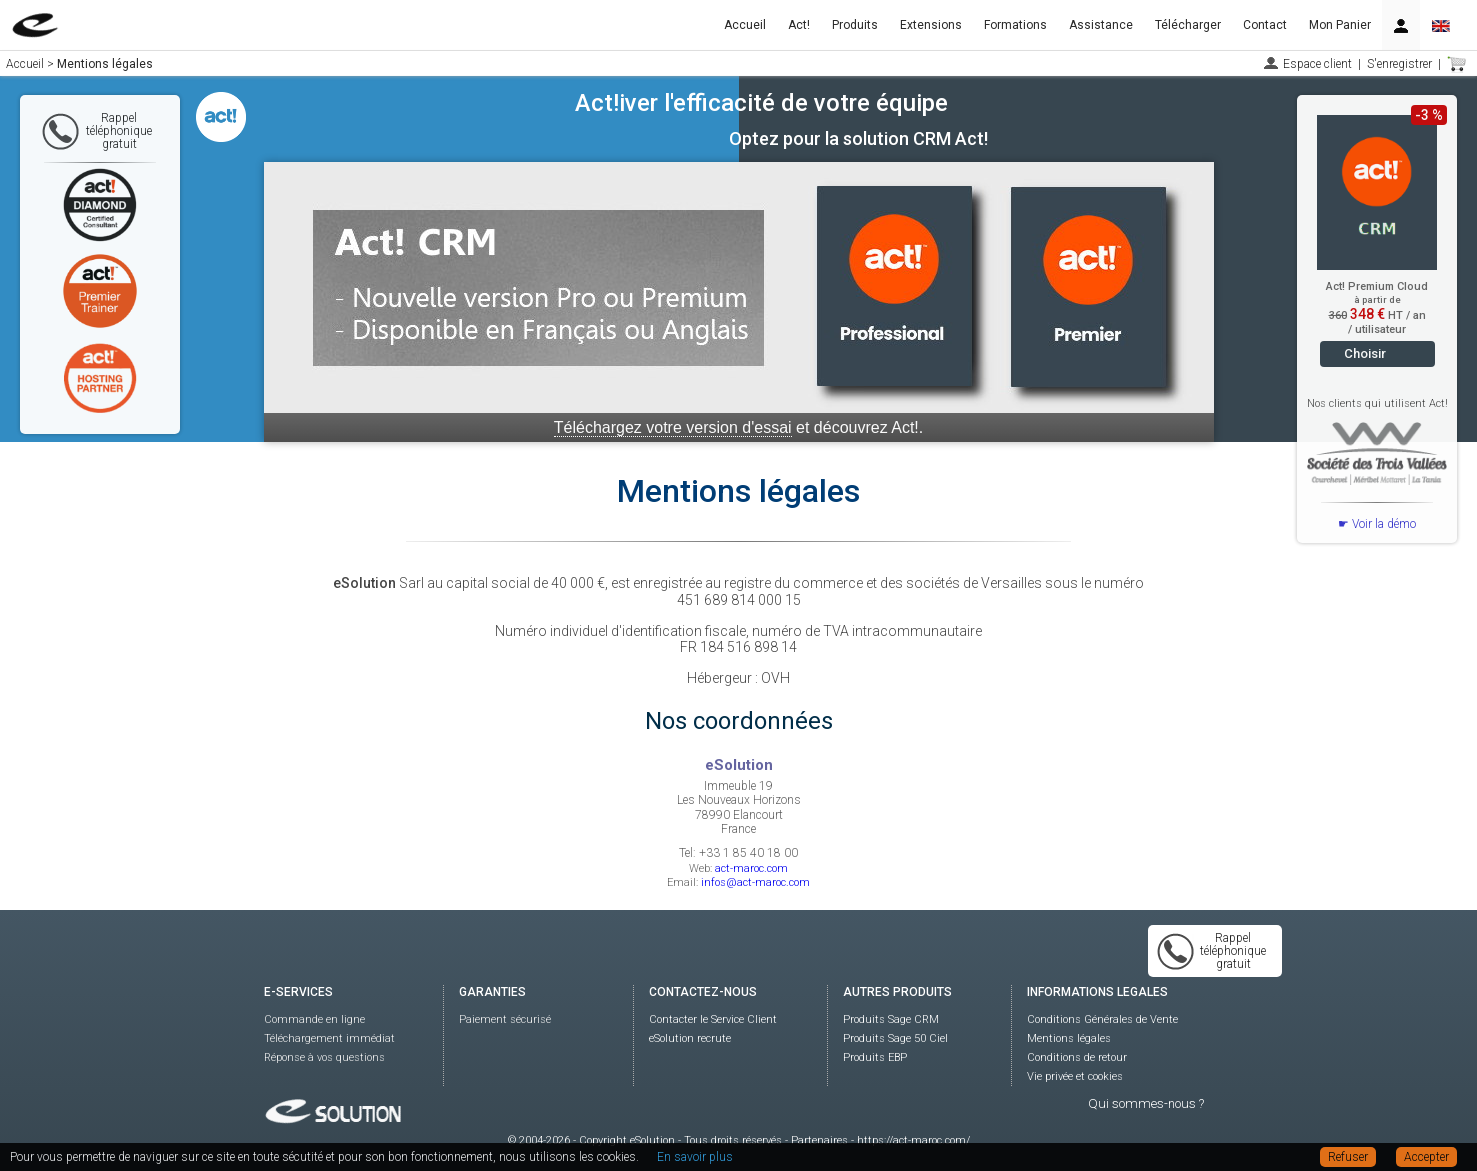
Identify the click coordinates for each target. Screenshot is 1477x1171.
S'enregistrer (1399, 64)
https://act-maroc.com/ (913, 1140)
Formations (1015, 25)
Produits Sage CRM (891, 1019)
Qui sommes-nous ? (1146, 1103)
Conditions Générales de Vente (1102, 1019)
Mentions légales (1069, 1038)
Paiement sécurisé (505, 1019)
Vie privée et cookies (1075, 1076)
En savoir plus (695, 1157)
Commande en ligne (314, 1019)
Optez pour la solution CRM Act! (858, 138)
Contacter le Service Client (713, 1019)
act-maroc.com (751, 868)
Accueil (745, 25)
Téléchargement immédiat (329, 1038)
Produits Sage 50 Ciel (895, 1038)
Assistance (1101, 25)
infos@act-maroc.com (755, 882)
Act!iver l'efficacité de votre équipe (761, 103)
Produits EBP (875, 1057)
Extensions (931, 25)
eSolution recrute (690, 1038)
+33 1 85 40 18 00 (748, 853)
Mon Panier (1340, 25)
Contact (1265, 25)
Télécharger (1188, 25)
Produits (855, 25)
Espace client (1317, 64)
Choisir (1365, 353)
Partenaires (819, 1140)
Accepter (1426, 1157)
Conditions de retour (1077, 1057)
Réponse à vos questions (324, 1057)
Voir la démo (1384, 524)
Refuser (1348, 1157)
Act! (799, 25)
